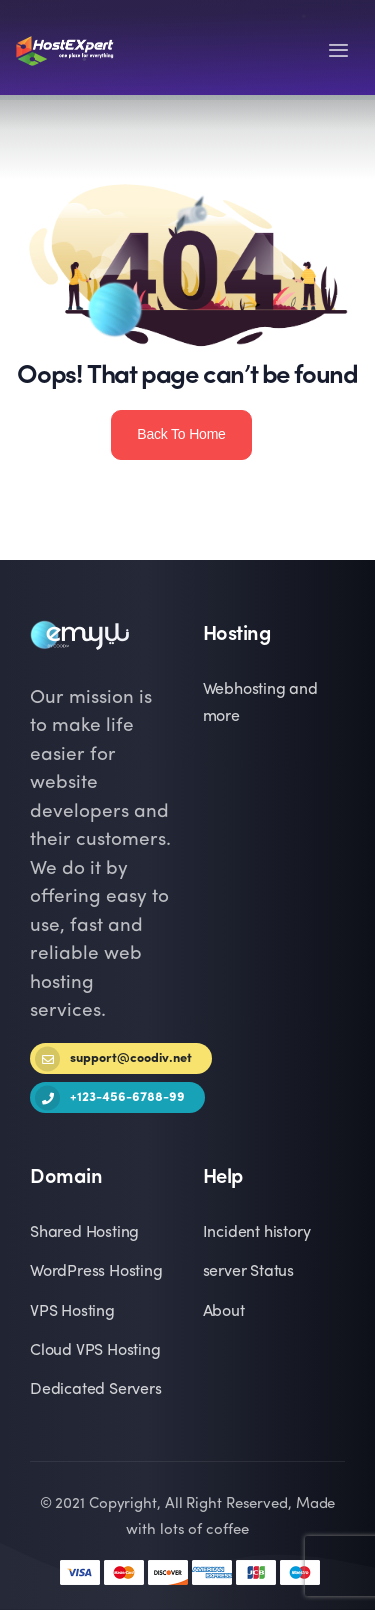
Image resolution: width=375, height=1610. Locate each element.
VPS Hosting (72, 1312)
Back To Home (181, 434)
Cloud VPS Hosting (95, 1351)
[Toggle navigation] (338, 50)
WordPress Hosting (96, 1272)
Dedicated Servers (96, 1390)
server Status (248, 1272)
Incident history (257, 1233)
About (224, 1312)
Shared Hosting (84, 1233)
